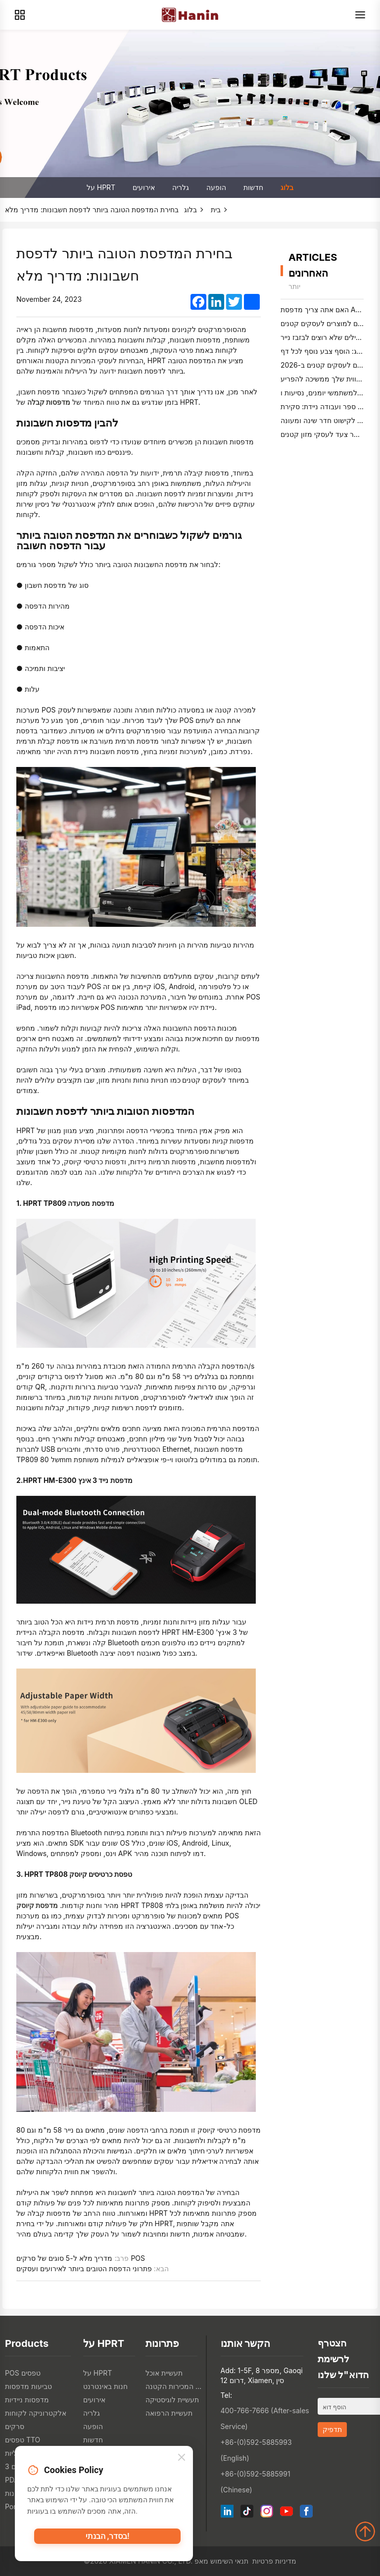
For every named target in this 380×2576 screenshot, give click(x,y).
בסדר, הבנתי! (107, 2540)
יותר (294, 286)
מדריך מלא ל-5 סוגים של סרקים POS (80, 2258)
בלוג (287, 187)
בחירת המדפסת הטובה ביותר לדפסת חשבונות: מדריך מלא (92, 209)
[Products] (19, 14)
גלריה (180, 187)
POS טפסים (23, 2373)
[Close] (182, 2460)
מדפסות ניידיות (27, 2399)
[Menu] (360, 14)
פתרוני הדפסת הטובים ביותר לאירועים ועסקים (84, 2268)
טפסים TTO (22, 2439)
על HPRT (101, 187)
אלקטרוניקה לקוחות (35, 2413)
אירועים (144, 187)
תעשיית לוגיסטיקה (172, 2399)
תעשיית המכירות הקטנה (174, 2386)
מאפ (201, 2561)
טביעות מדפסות (28, 2386)
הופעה (216, 187)
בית (216, 209)
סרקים (14, 2426)
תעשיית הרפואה (168, 2413)
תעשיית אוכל (164, 2373)
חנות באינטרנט (105, 2386)
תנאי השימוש (229, 2561)
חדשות (253, 187)
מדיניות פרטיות (274, 2561)
